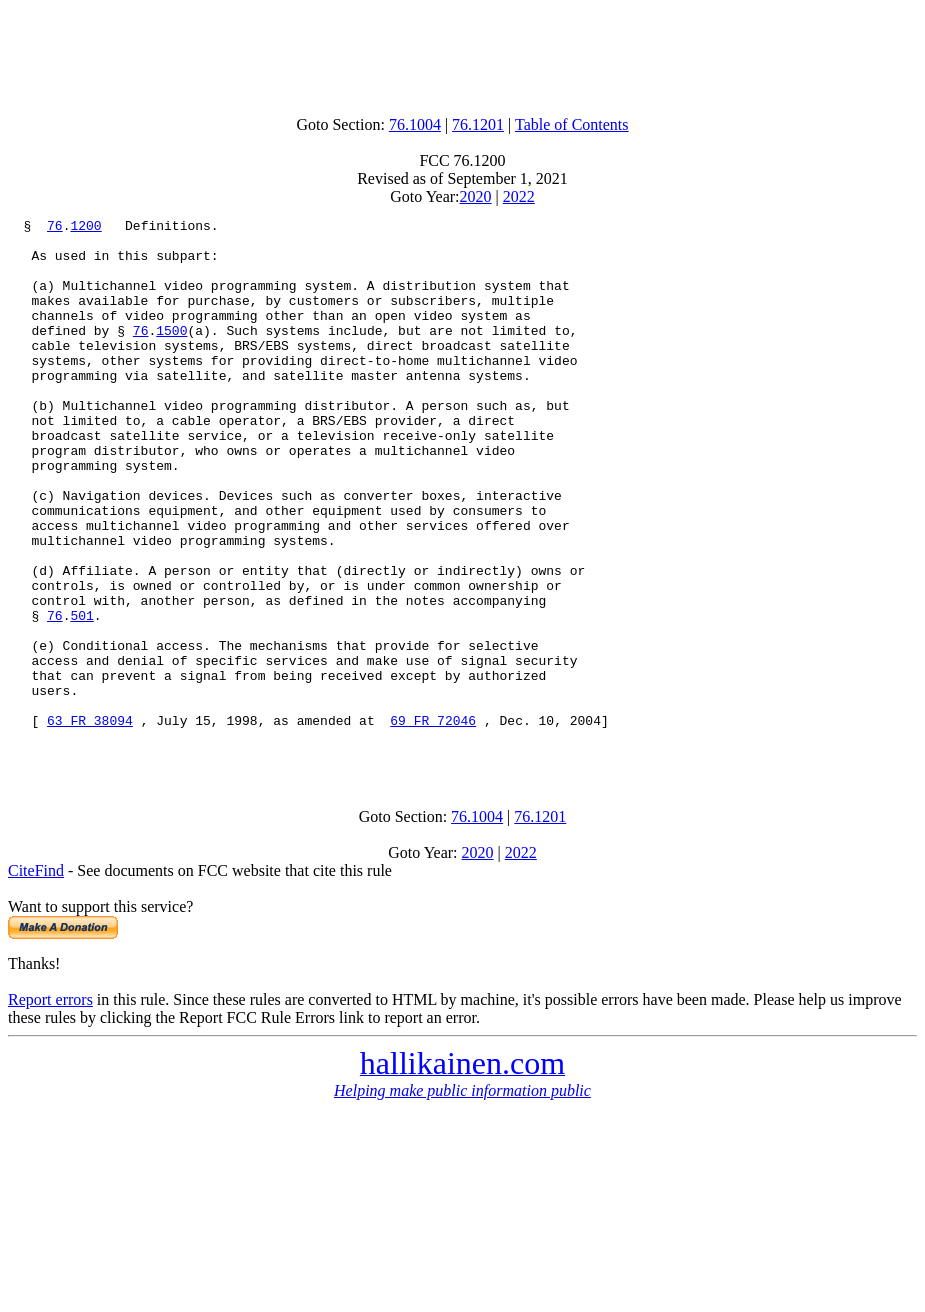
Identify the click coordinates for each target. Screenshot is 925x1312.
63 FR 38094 (90, 822)
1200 (85, 228)
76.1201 (478, 124)
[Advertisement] (463, 53)
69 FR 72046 (433, 822)
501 (81, 696)
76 (55, 228)
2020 (476, 196)
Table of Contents (572, 124)
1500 (171, 354)
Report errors (50, 1107)
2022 (519, 196)
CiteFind (36, 978)
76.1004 (415, 124)
